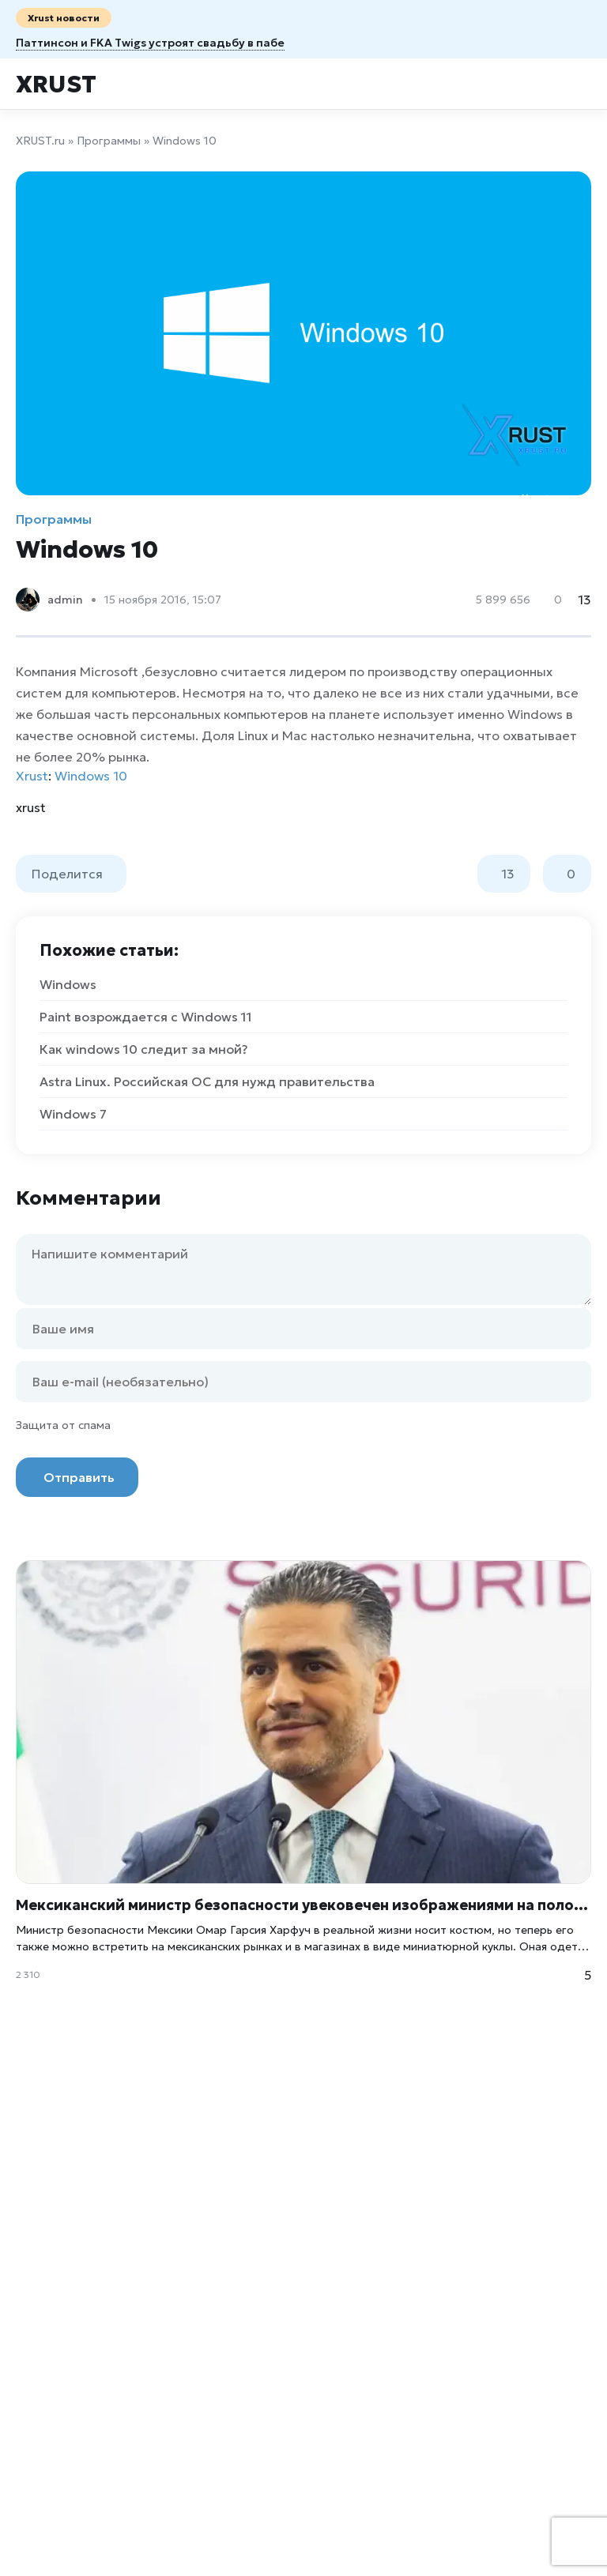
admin (65, 599)
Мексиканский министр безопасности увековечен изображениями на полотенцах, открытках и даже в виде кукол (303, 1905)
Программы (109, 141)
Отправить (79, 1477)
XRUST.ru (40, 141)
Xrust (56, 84)
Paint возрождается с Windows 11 (146, 1017)
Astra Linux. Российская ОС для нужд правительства (207, 1081)
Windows (68, 984)
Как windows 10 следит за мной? (144, 1049)
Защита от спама (63, 1425)
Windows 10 (91, 776)
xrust (31, 807)
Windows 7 (73, 1114)
